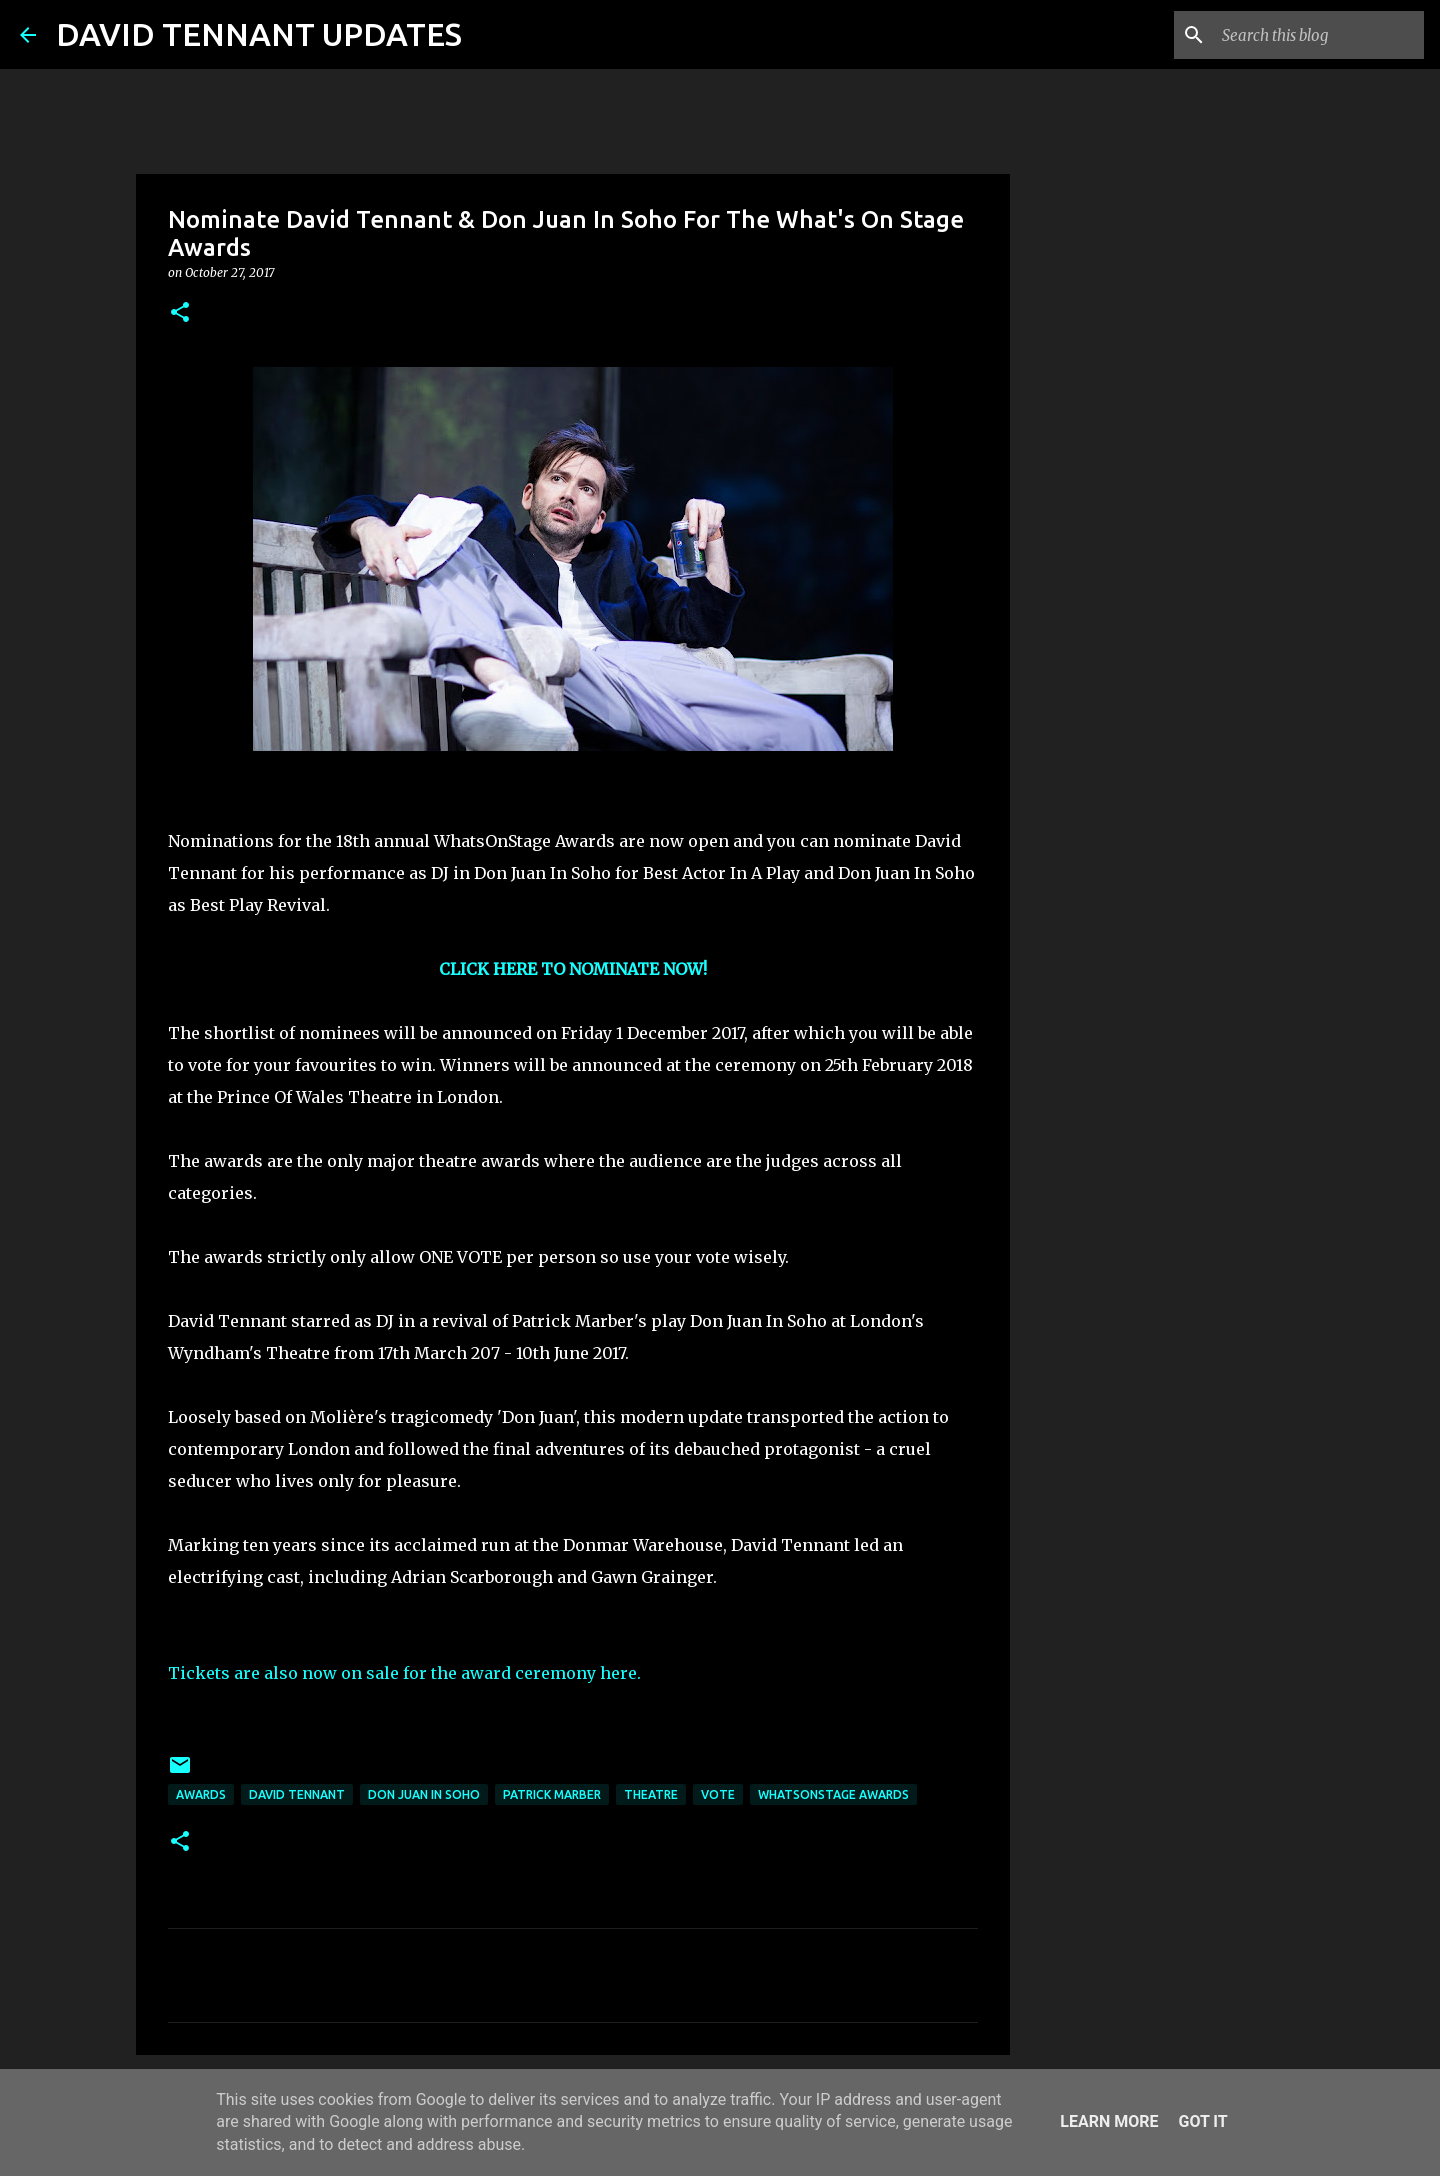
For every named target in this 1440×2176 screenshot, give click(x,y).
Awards (201, 1794)
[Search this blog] (1319, 35)
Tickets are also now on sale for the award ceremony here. (404, 1673)
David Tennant (297, 1794)
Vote (718, 1794)
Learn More (1109, 2121)
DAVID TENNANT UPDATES (259, 34)
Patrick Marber (552, 1794)
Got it (1202, 2121)
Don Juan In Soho (424, 1794)
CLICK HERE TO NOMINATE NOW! (573, 969)
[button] (180, 313)
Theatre (651, 1794)
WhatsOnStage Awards (833, 1794)
